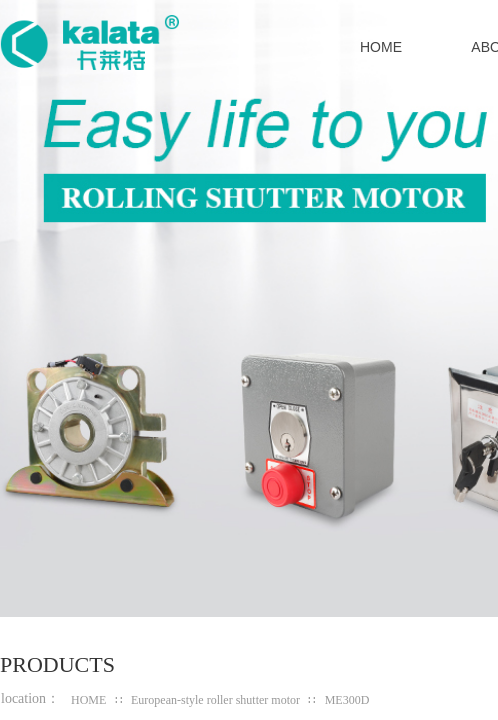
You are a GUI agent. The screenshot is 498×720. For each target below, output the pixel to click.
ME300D (347, 700)
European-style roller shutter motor (215, 700)
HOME (88, 700)
